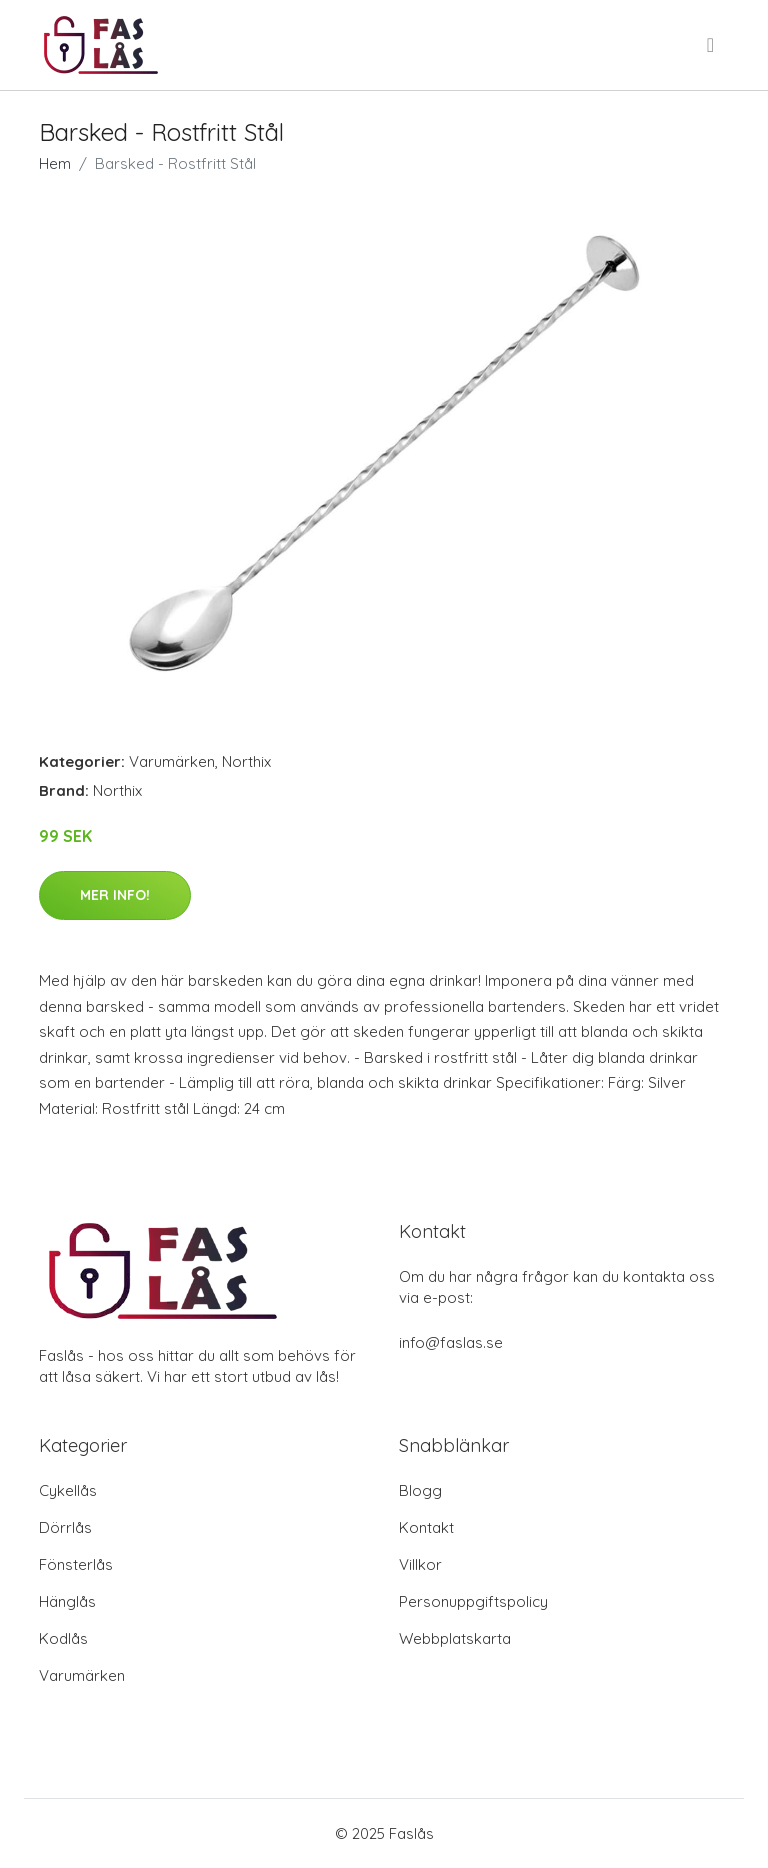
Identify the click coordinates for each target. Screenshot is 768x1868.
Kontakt (426, 1527)
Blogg (420, 1490)
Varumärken (172, 761)
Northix (246, 761)
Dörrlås (65, 1527)
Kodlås (63, 1638)
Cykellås (68, 1490)
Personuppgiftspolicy (473, 1601)
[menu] (712, 45)
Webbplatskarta (455, 1638)
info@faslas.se (451, 1342)
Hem (55, 163)
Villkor (420, 1564)
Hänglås (67, 1601)
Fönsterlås (76, 1564)
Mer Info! (115, 895)
